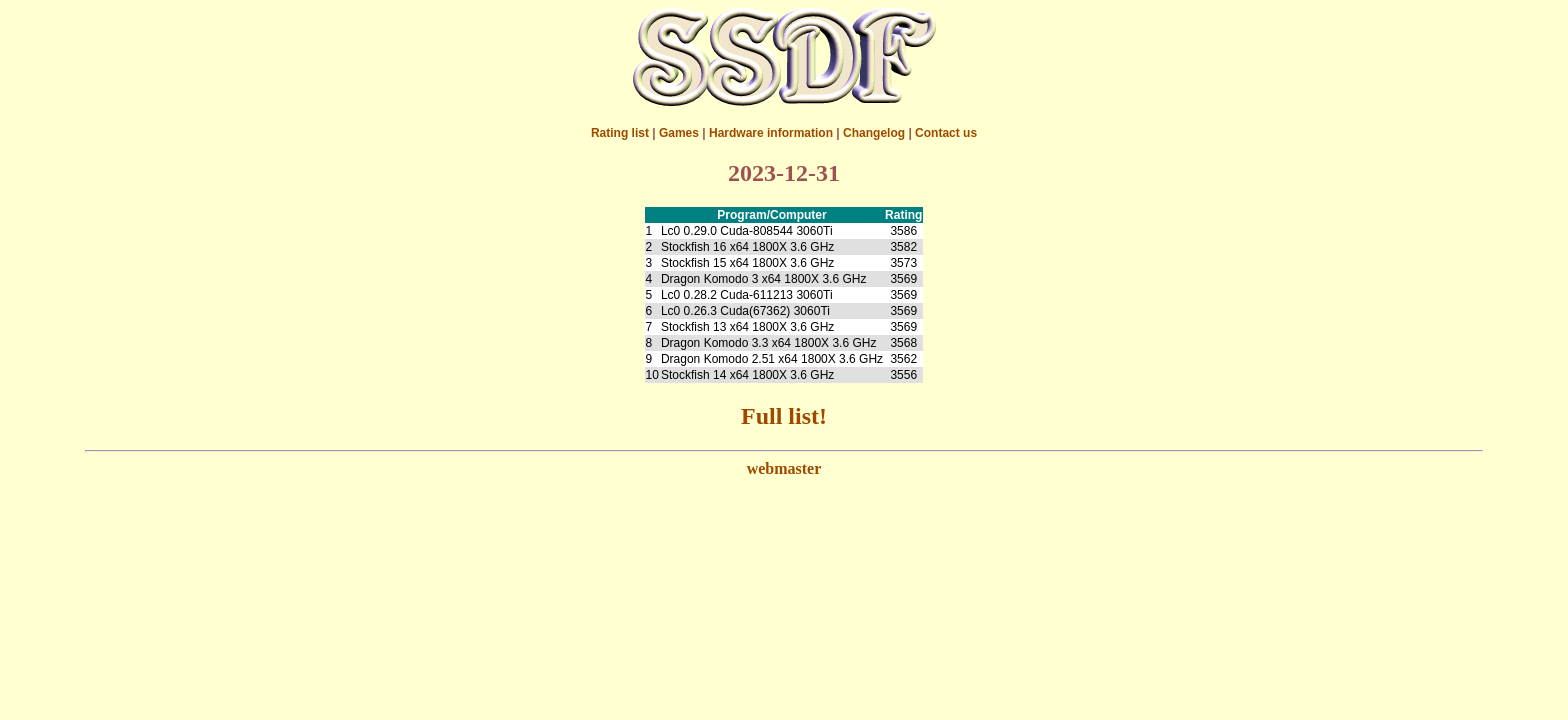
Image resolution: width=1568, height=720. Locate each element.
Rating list (620, 133)
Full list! (784, 416)
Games (679, 133)
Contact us (946, 133)
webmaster (784, 468)
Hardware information (771, 133)
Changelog (874, 133)
